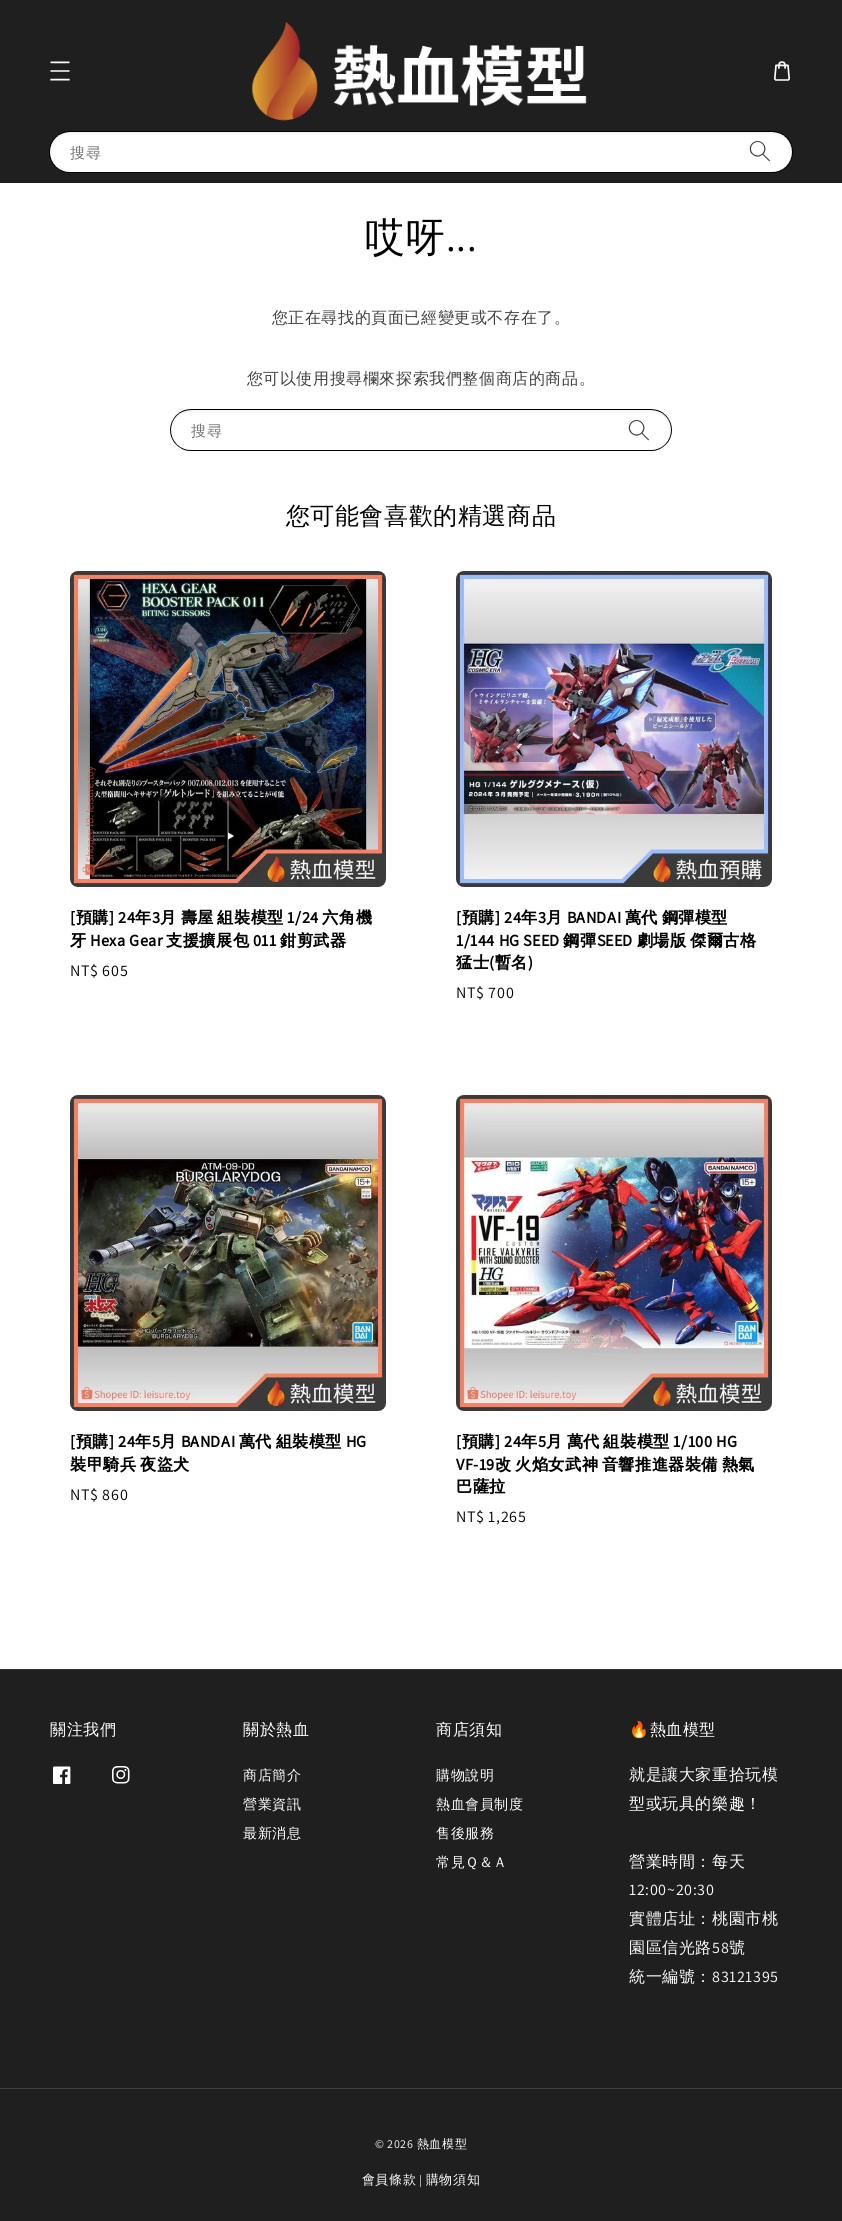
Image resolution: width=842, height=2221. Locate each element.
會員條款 (389, 2179)
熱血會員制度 (480, 1804)
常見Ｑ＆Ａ (472, 1862)
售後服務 (465, 1833)
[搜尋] (760, 151)
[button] (60, 71)
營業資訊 (272, 1804)
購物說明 (465, 1775)
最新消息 (272, 1833)
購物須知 (453, 2179)
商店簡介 (272, 1775)
